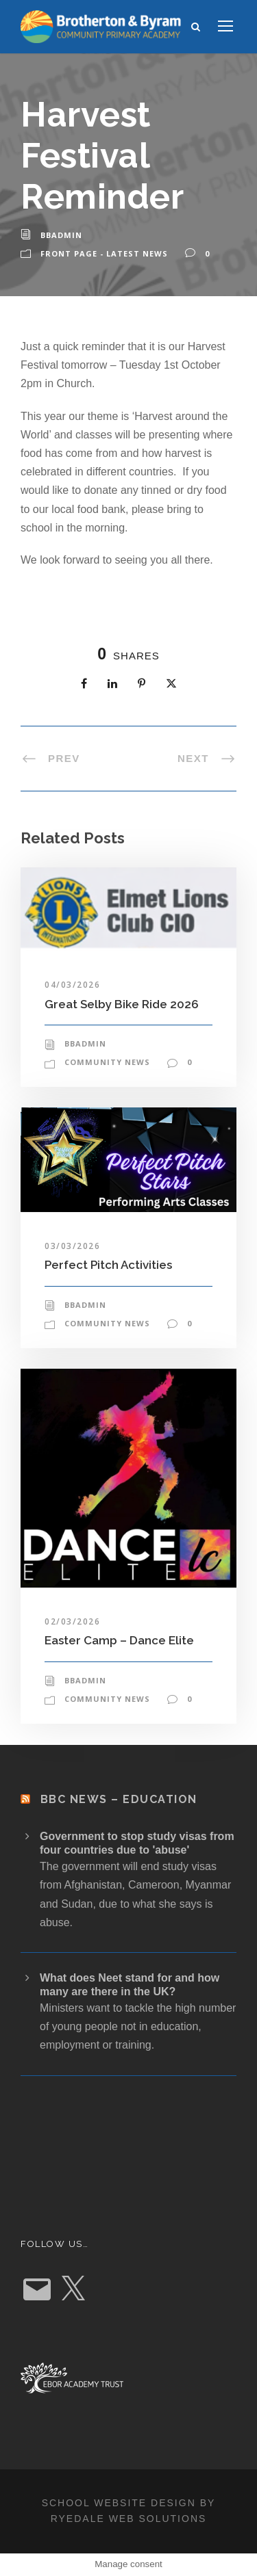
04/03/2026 (72, 984)
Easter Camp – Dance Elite (119, 1640)
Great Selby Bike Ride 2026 (122, 1004)
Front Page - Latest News (104, 253)
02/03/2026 (72, 1621)
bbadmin (61, 235)
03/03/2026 (72, 1246)
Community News (107, 1062)
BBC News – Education (118, 1799)
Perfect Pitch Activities (108, 1265)
